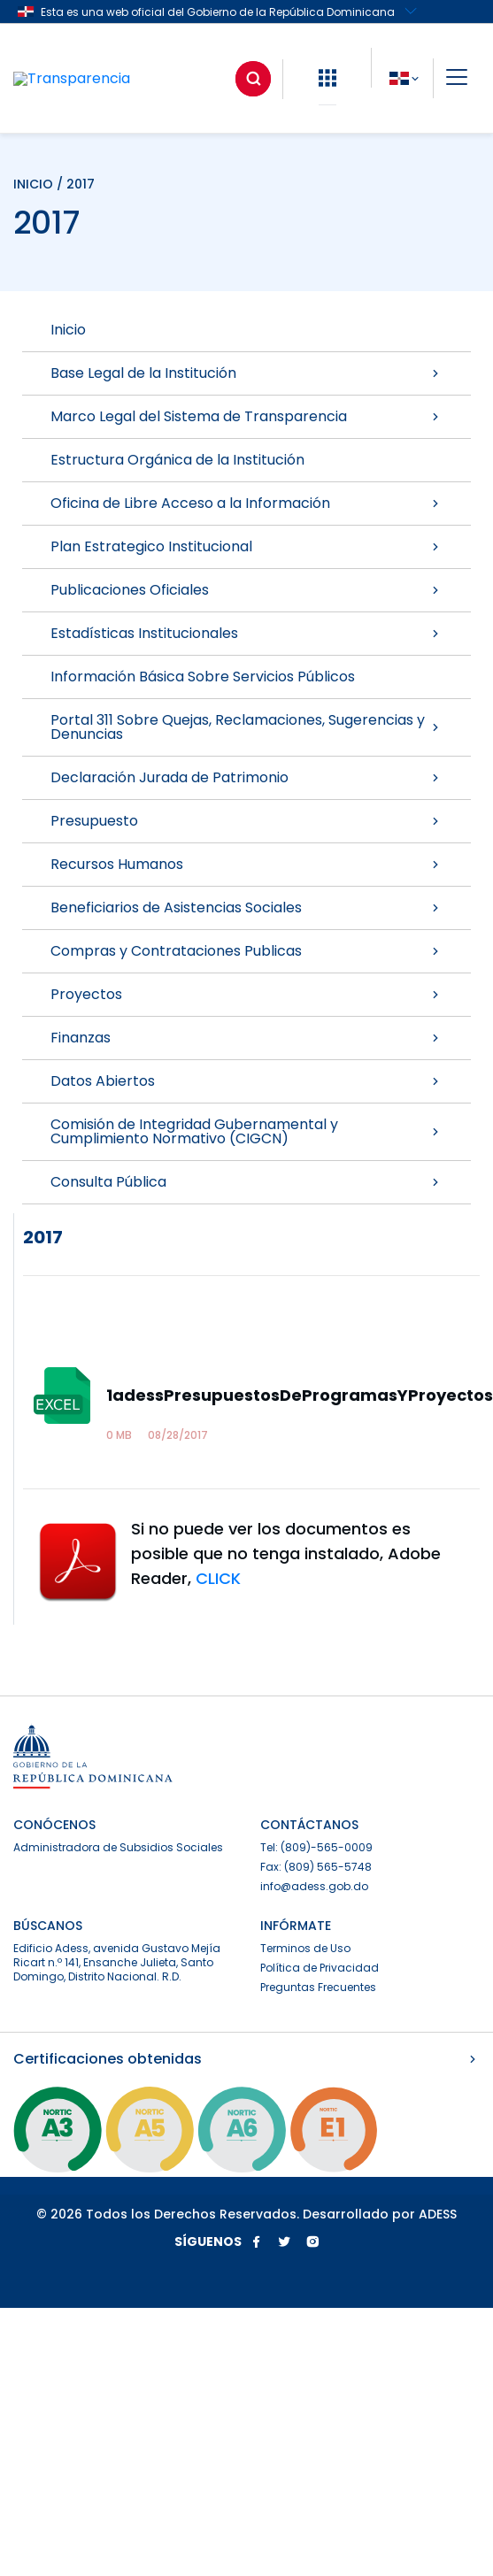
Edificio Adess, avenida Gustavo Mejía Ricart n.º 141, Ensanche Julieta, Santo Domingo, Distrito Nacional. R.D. (116, 1962)
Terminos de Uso (305, 1948)
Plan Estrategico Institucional (246, 546)
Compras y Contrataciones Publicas (246, 951)
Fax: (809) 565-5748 (316, 1866)
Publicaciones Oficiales (246, 590)
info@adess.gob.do (314, 1886)
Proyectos (246, 994)
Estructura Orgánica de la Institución (177, 460)
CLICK (218, 1578)
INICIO (33, 184)
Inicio (68, 329)
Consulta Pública (246, 1182)
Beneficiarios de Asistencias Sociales (246, 907)
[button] (327, 78)
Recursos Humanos (246, 864)
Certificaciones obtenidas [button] (246, 2059)
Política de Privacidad (319, 1967)
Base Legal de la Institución (246, 373)
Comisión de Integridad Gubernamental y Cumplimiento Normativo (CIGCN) (246, 1131)
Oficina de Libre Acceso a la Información (246, 503)
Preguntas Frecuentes (318, 1987)
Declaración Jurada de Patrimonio (246, 777)
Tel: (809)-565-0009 (316, 1847)
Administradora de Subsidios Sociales (118, 1847)
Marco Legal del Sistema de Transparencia (246, 416)
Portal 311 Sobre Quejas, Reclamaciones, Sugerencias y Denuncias (246, 727)
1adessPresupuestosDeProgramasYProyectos (299, 1395)
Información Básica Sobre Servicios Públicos (202, 676)
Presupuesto (246, 821)
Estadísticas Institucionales (246, 633)
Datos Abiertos (246, 1081)
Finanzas (246, 1037)
